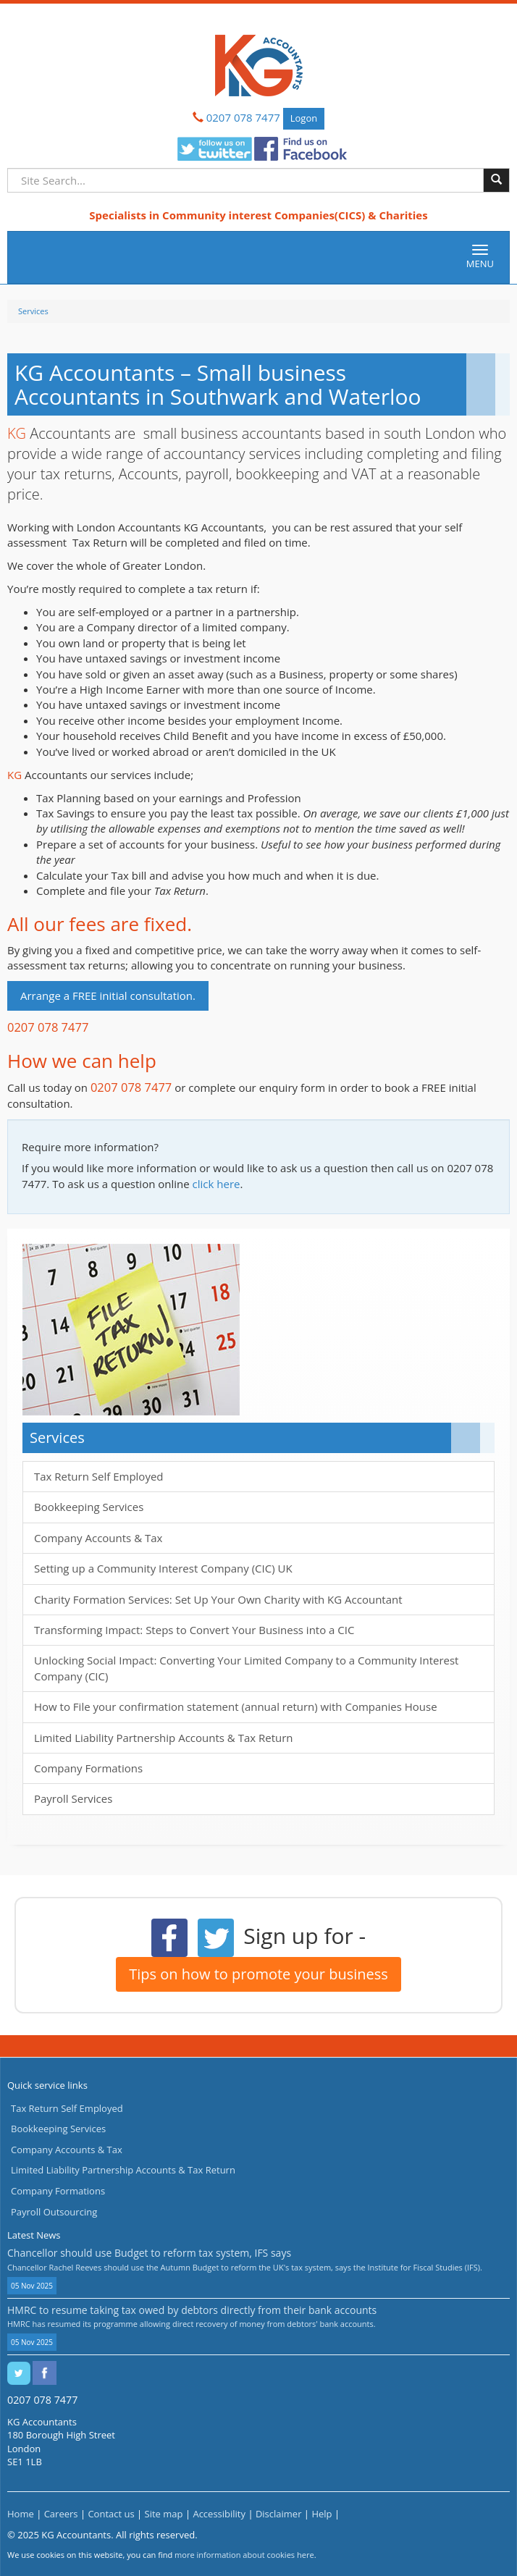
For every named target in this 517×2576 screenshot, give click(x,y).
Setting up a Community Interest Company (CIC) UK (163, 1568)
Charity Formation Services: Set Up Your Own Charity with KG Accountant (218, 1599)
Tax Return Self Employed (99, 1476)
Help (321, 2513)
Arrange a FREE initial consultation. (108, 995)
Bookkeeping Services (88, 1506)
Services (33, 311)
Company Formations (88, 1768)
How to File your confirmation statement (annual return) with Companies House (235, 1706)
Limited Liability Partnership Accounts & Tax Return (163, 1737)
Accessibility (219, 2513)
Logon (303, 118)
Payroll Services (73, 1798)
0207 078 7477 (243, 117)
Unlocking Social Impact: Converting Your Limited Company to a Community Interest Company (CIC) (246, 1668)
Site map (164, 2513)
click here (216, 1184)
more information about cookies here (244, 2554)
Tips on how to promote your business (258, 1974)
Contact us (111, 2513)
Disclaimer (279, 2513)
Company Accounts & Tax (98, 1538)
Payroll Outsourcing (54, 2211)
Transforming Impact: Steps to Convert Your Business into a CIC (194, 1629)
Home (20, 2513)
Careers (61, 2513)
